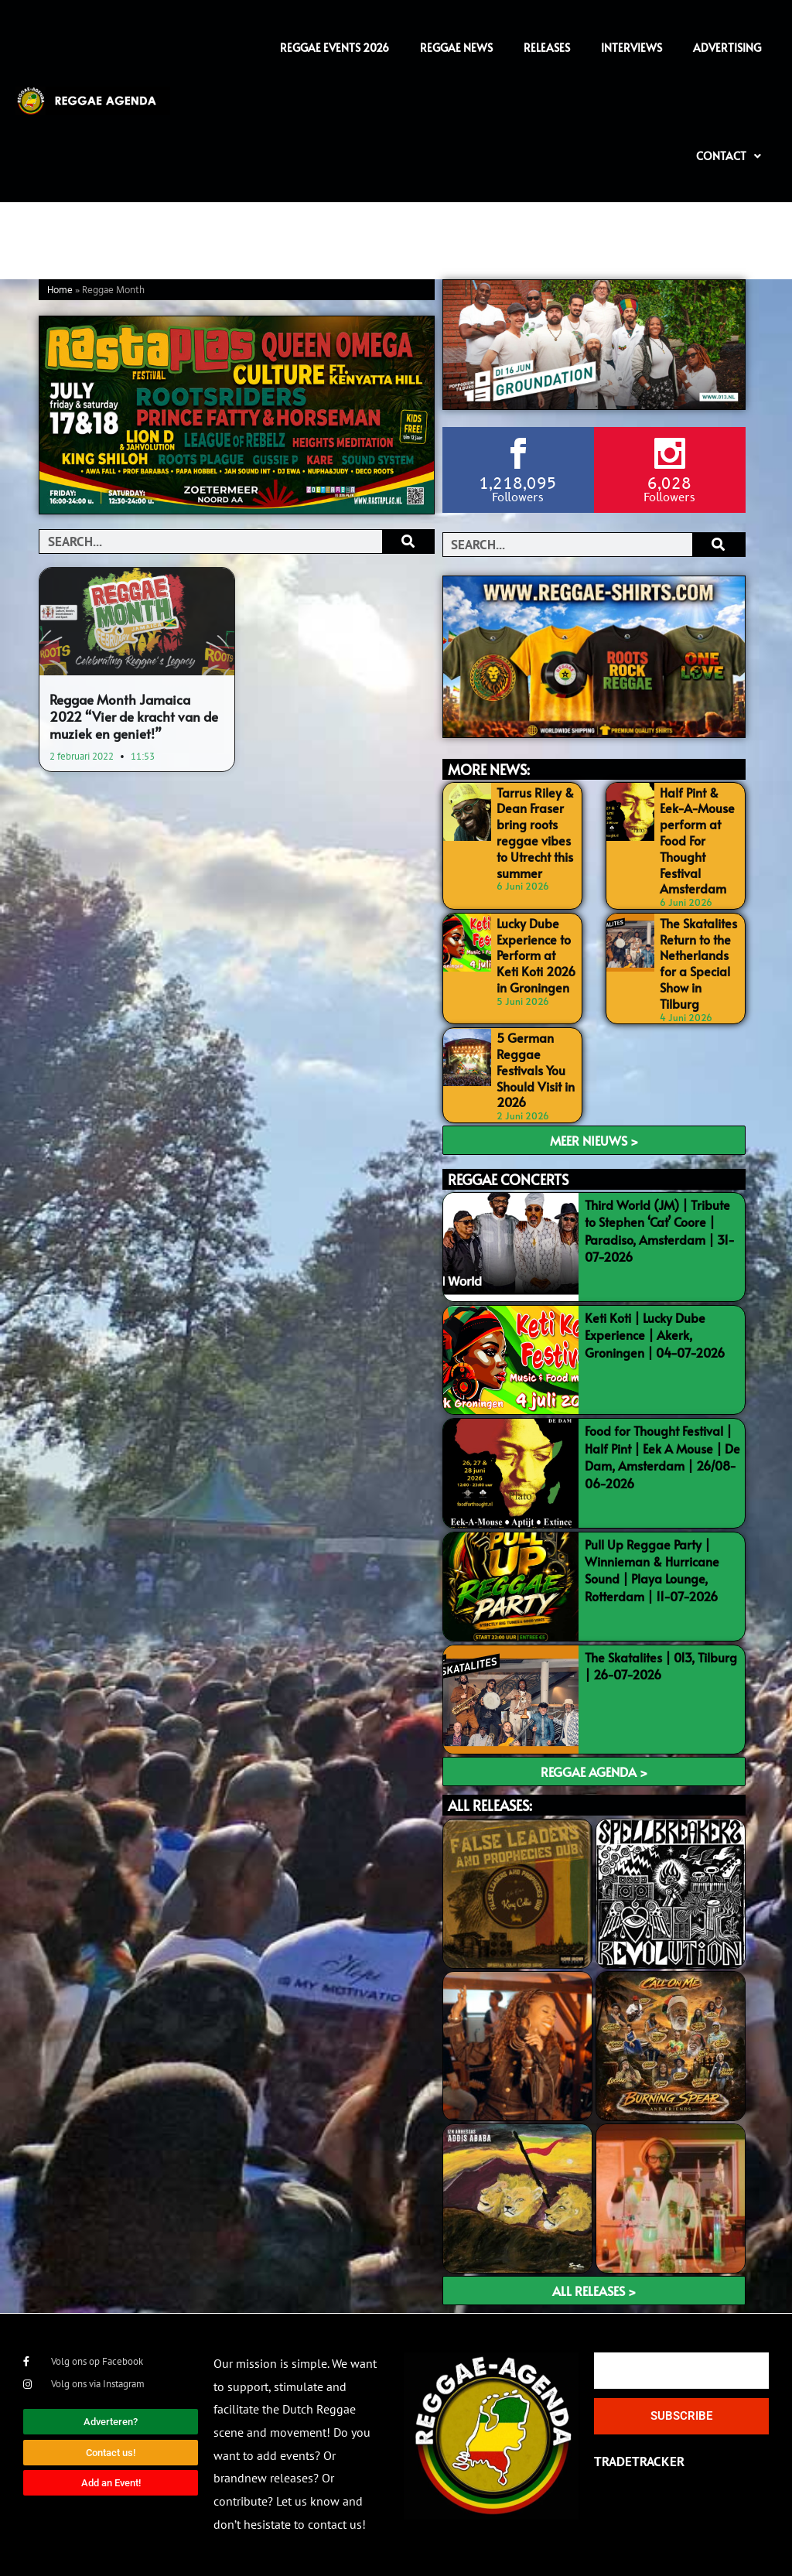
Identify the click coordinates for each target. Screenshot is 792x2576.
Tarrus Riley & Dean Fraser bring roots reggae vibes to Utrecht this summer (535, 832)
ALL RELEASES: (490, 1805)
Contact (728, 156)
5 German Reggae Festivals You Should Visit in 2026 (536, 1069)
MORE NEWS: (489, 769)
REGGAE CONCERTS (508, 1179)
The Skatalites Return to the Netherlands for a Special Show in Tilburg (698, 963)
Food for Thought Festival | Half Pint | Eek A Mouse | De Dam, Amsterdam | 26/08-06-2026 (662, 1456)
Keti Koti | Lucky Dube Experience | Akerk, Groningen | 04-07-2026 (655, 1335)
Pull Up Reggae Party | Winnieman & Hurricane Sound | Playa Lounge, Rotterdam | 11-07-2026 (652, 1570)
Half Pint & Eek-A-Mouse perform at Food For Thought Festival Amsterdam (697, 840)
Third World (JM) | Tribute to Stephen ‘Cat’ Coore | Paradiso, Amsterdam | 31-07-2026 (660, 1230)
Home (60, 290)
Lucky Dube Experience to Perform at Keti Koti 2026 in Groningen (536, 955)
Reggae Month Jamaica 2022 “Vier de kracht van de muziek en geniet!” (134, 716)
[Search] (408, 541)
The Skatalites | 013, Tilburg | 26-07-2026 (661, 1665)
